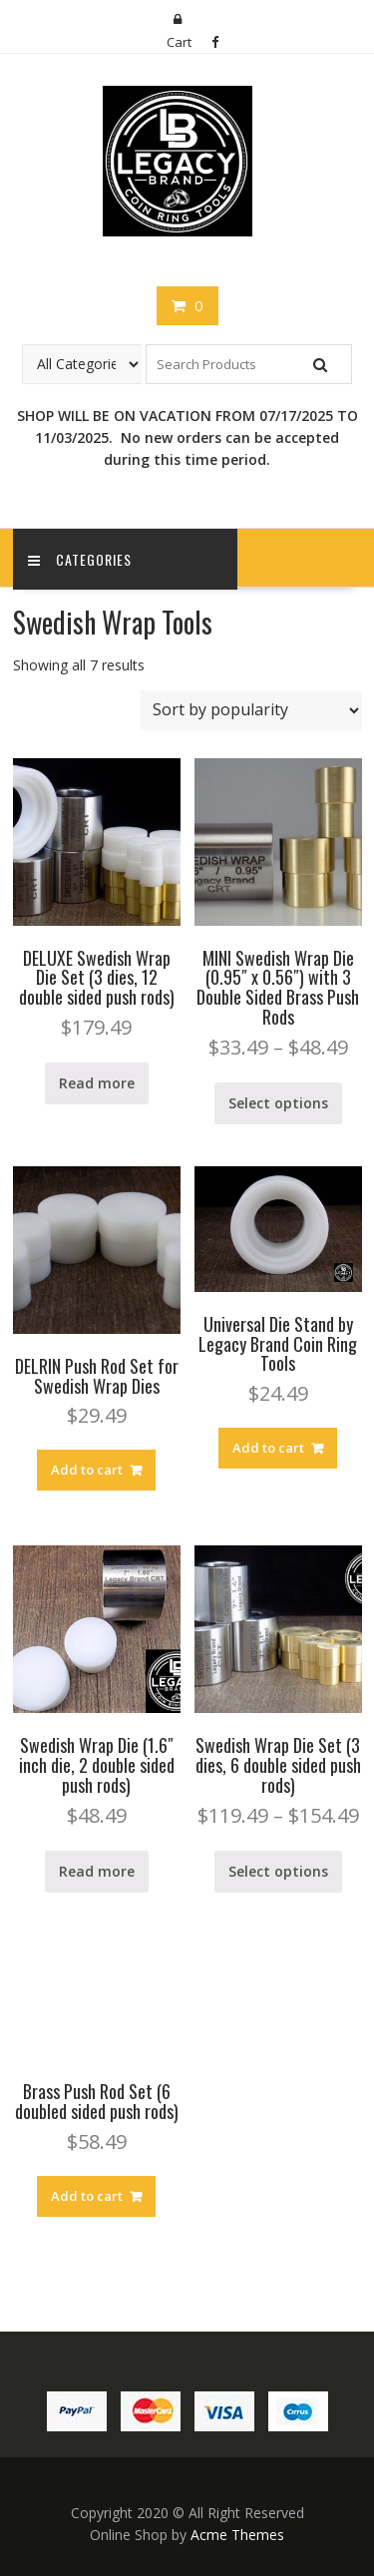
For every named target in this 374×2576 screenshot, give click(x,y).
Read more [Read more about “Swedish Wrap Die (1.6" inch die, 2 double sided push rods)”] (97, 1871)
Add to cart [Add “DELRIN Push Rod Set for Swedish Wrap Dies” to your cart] (87, 1470)
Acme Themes (237, 2534)
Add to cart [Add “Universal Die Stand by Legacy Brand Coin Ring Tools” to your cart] (268, 1448)
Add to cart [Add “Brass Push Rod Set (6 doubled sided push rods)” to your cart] (87, 2196)
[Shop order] (251, 710)
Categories (80, 559)
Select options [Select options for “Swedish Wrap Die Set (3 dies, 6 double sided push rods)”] (278, 1871)
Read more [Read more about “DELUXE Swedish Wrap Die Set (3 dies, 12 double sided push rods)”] (97, 1082)
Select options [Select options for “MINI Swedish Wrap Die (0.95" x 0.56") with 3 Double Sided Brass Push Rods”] (278, 1102)
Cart (179, 42)
